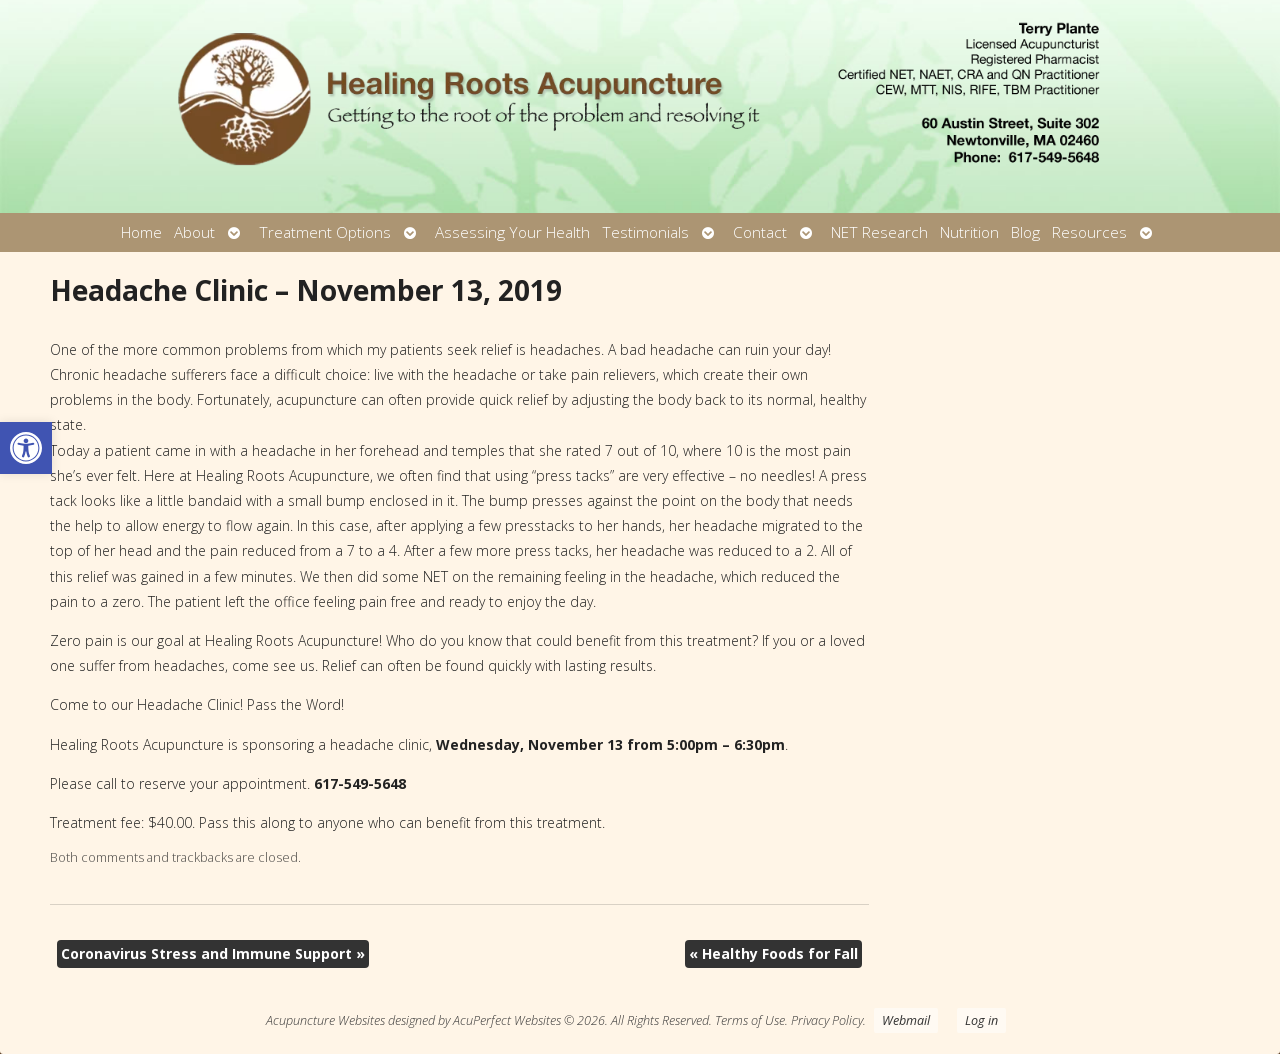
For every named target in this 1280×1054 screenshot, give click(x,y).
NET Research (879, 232)
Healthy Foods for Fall (773, 953)
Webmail (906, 1020)
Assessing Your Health (512, 232)
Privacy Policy (827, 1020)
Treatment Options (325, 232)
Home (141, 232)
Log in (981, 1020)
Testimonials (645, 232)
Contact (760, 232)
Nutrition (969, 232)
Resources (1089, 232)
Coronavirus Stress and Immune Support (213, 953)
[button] (26, 448)
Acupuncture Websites (325, 1020)
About (194, 232)
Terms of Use (750, 1020)
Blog (1025, 232)
